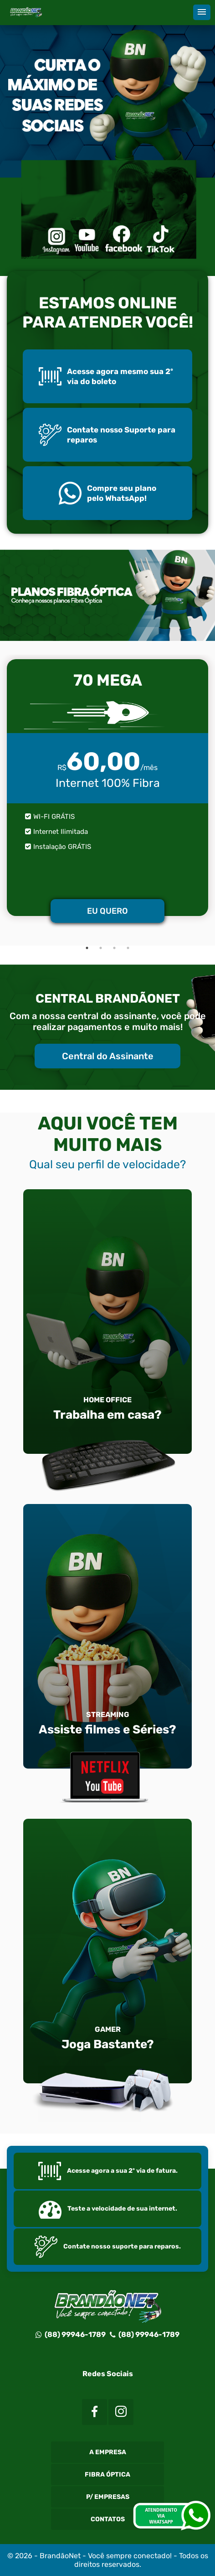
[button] (201, 12)
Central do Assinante (108, 1056)
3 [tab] (114, 947)
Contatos (108, 2519)
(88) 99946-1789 (71, 2334)
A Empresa (107, 2452)
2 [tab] (100, 947)
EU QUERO (107, 911)
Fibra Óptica (107, 2474)
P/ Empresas (107, 2497)
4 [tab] (128, 947)
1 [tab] (87, 947)
